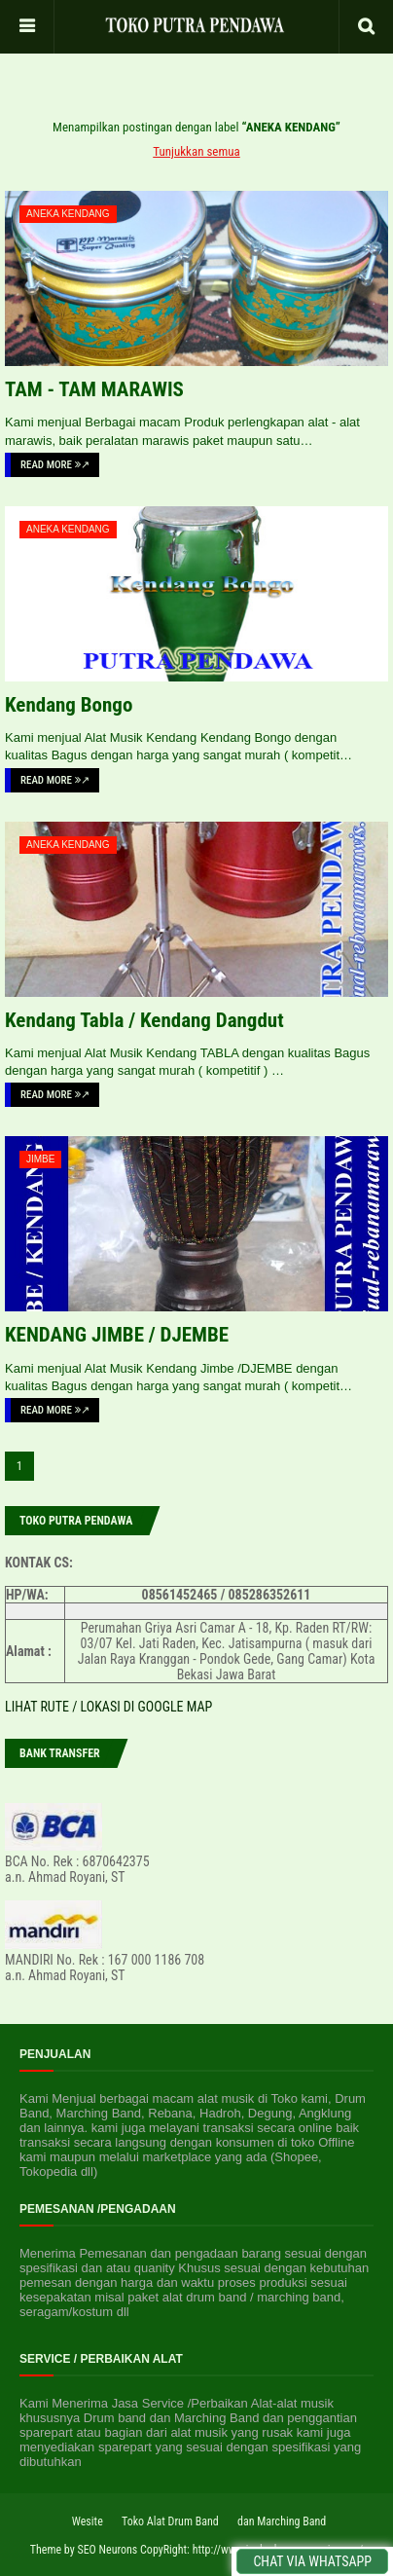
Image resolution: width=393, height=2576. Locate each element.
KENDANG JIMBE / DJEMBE (117, 1334)
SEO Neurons (107, 2550)
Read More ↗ (54, 465)
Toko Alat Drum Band (170, 2521)
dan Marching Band (281, 2521)
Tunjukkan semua (196, 151)
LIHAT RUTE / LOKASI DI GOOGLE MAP (108, 1706)
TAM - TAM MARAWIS (94, 389)
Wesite (87, 2521)
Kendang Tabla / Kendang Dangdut (144, 1020)
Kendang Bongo (68, 705)
